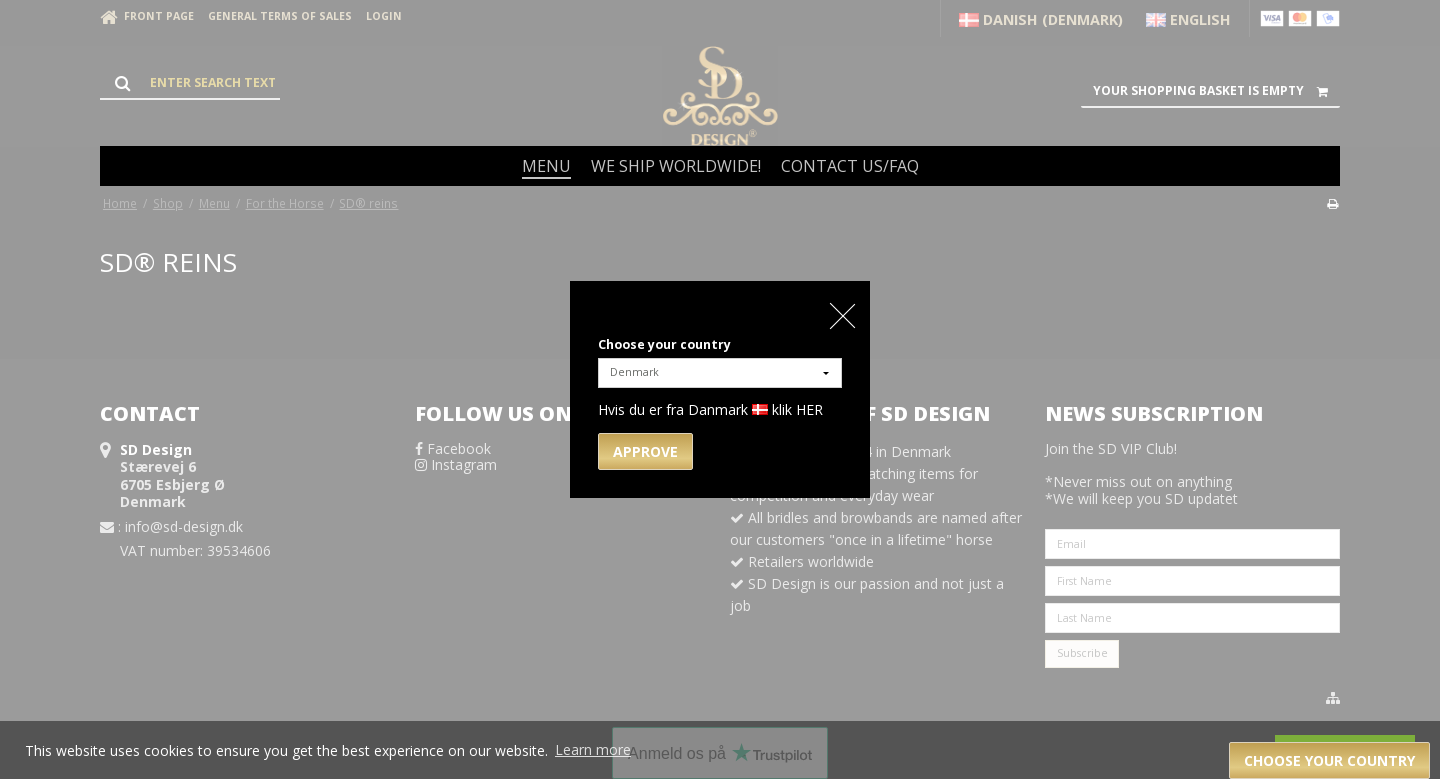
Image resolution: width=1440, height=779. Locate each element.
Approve (645, 451)
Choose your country (664, 344)
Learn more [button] (593, 749)
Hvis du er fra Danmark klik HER (710, 409)
